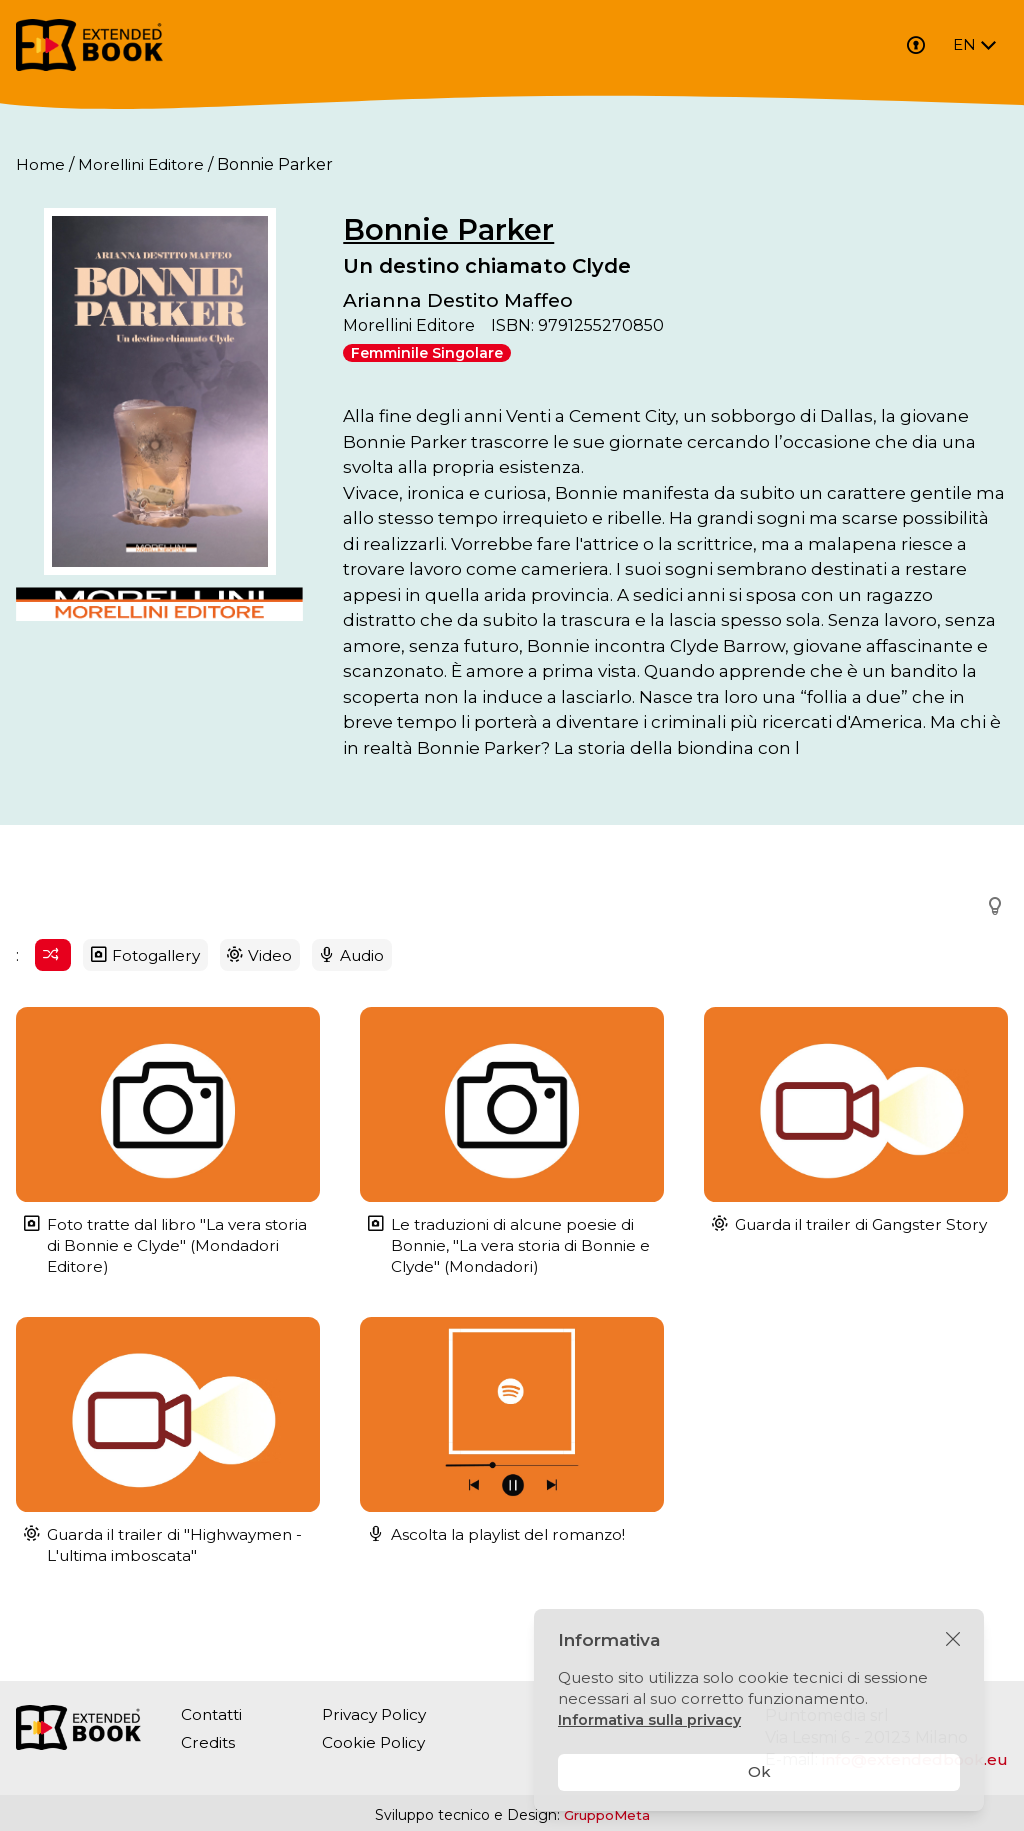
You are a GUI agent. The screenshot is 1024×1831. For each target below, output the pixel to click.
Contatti (213, 1714)
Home (40, 164)
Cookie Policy (379, 1742)
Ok (759, 1771)
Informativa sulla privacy (652, 1719)
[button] (989, 932)
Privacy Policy (381, 1714)
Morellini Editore (144, 164)
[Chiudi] (953, 1640)
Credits (209, 1742)
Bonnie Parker (491, 229)
